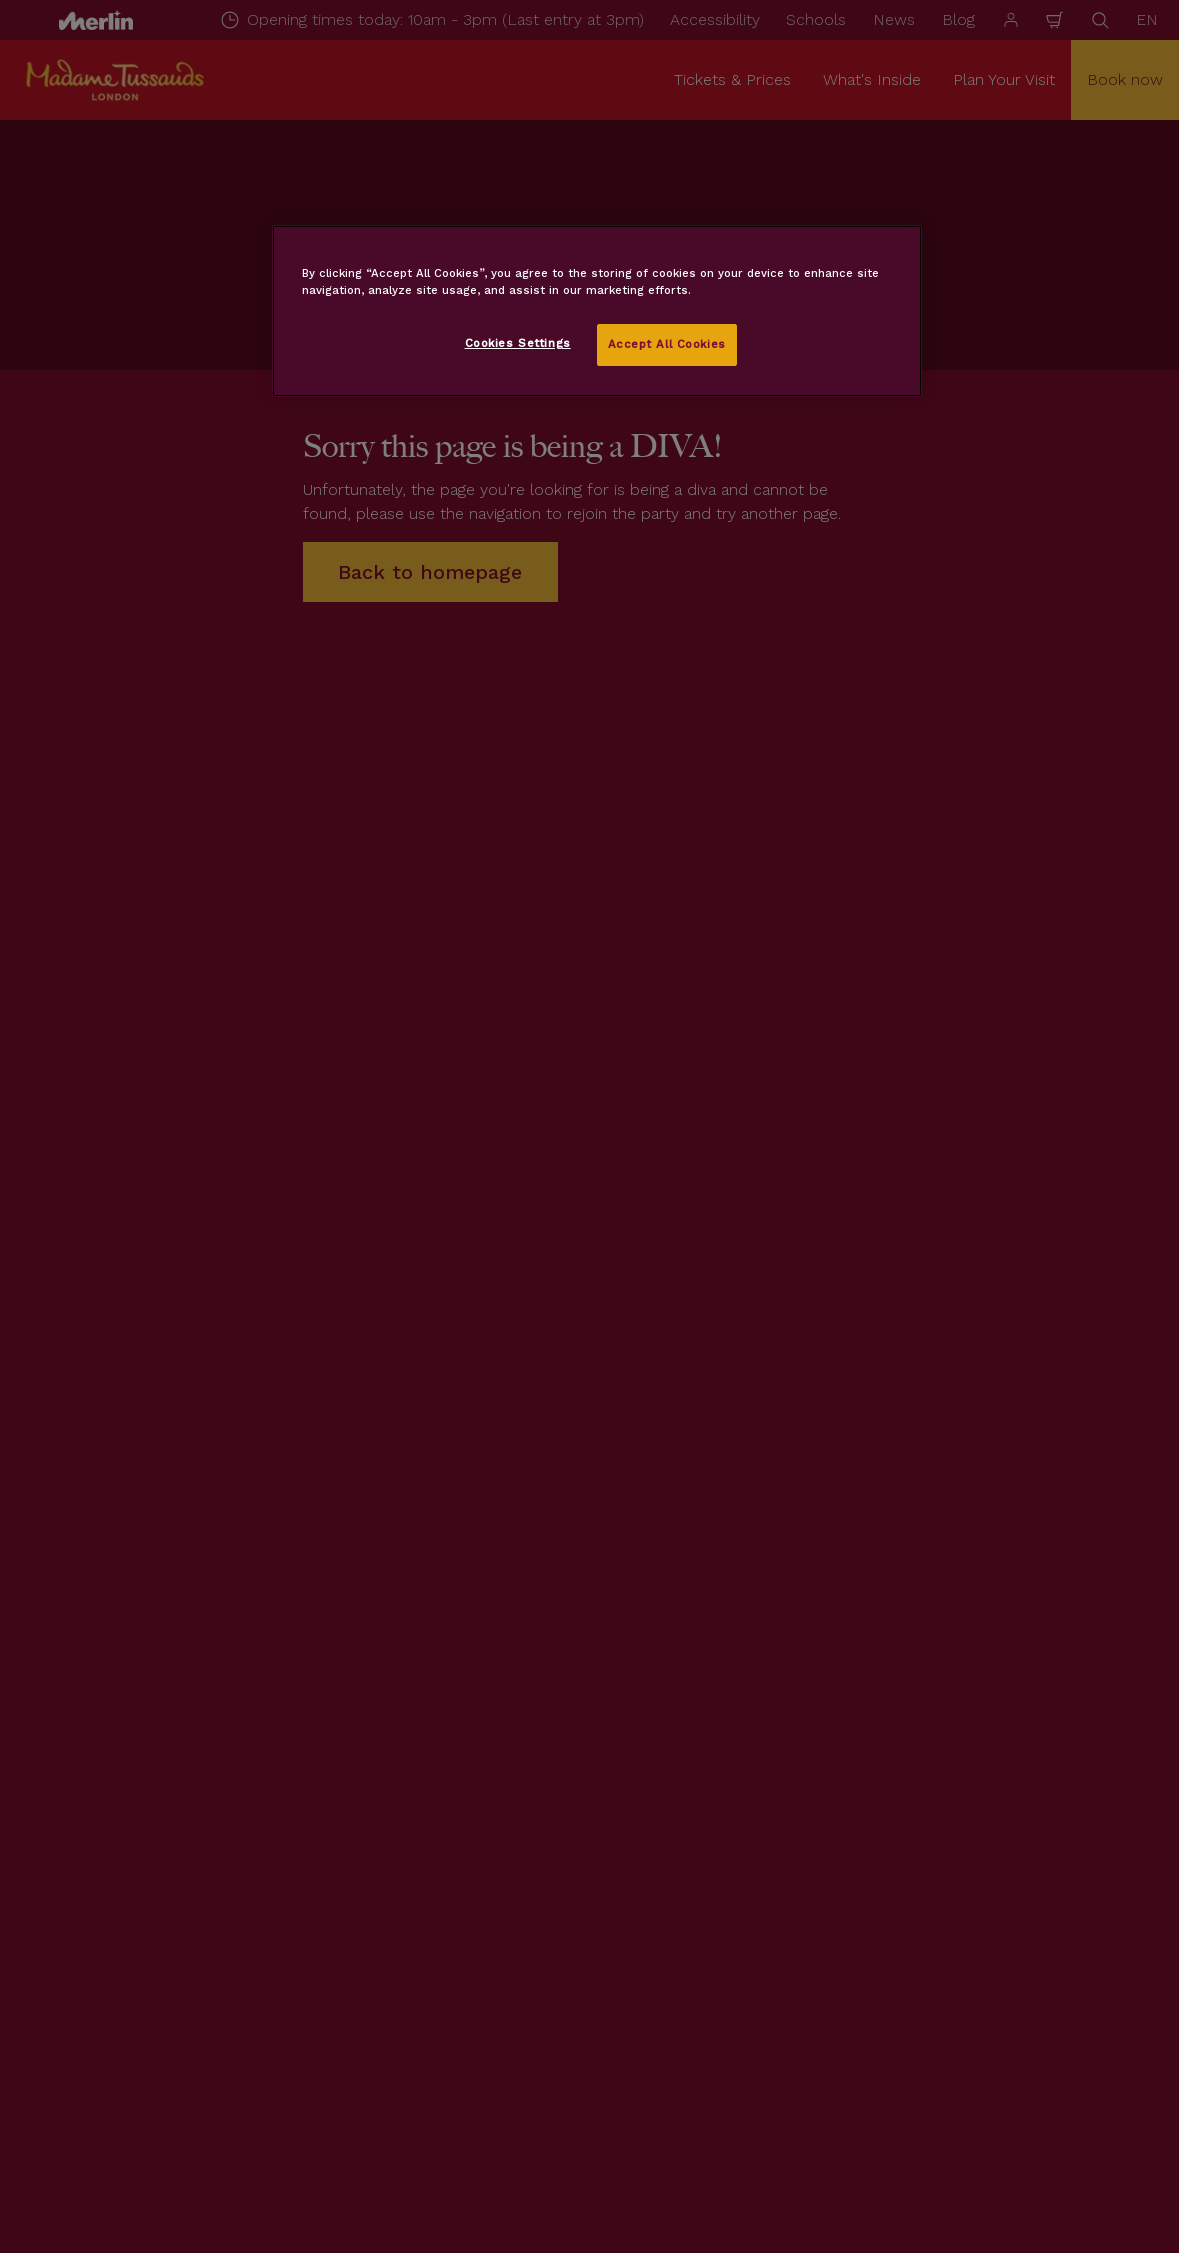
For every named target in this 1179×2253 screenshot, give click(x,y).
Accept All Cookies (667, 344)
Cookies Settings (518, 343)
